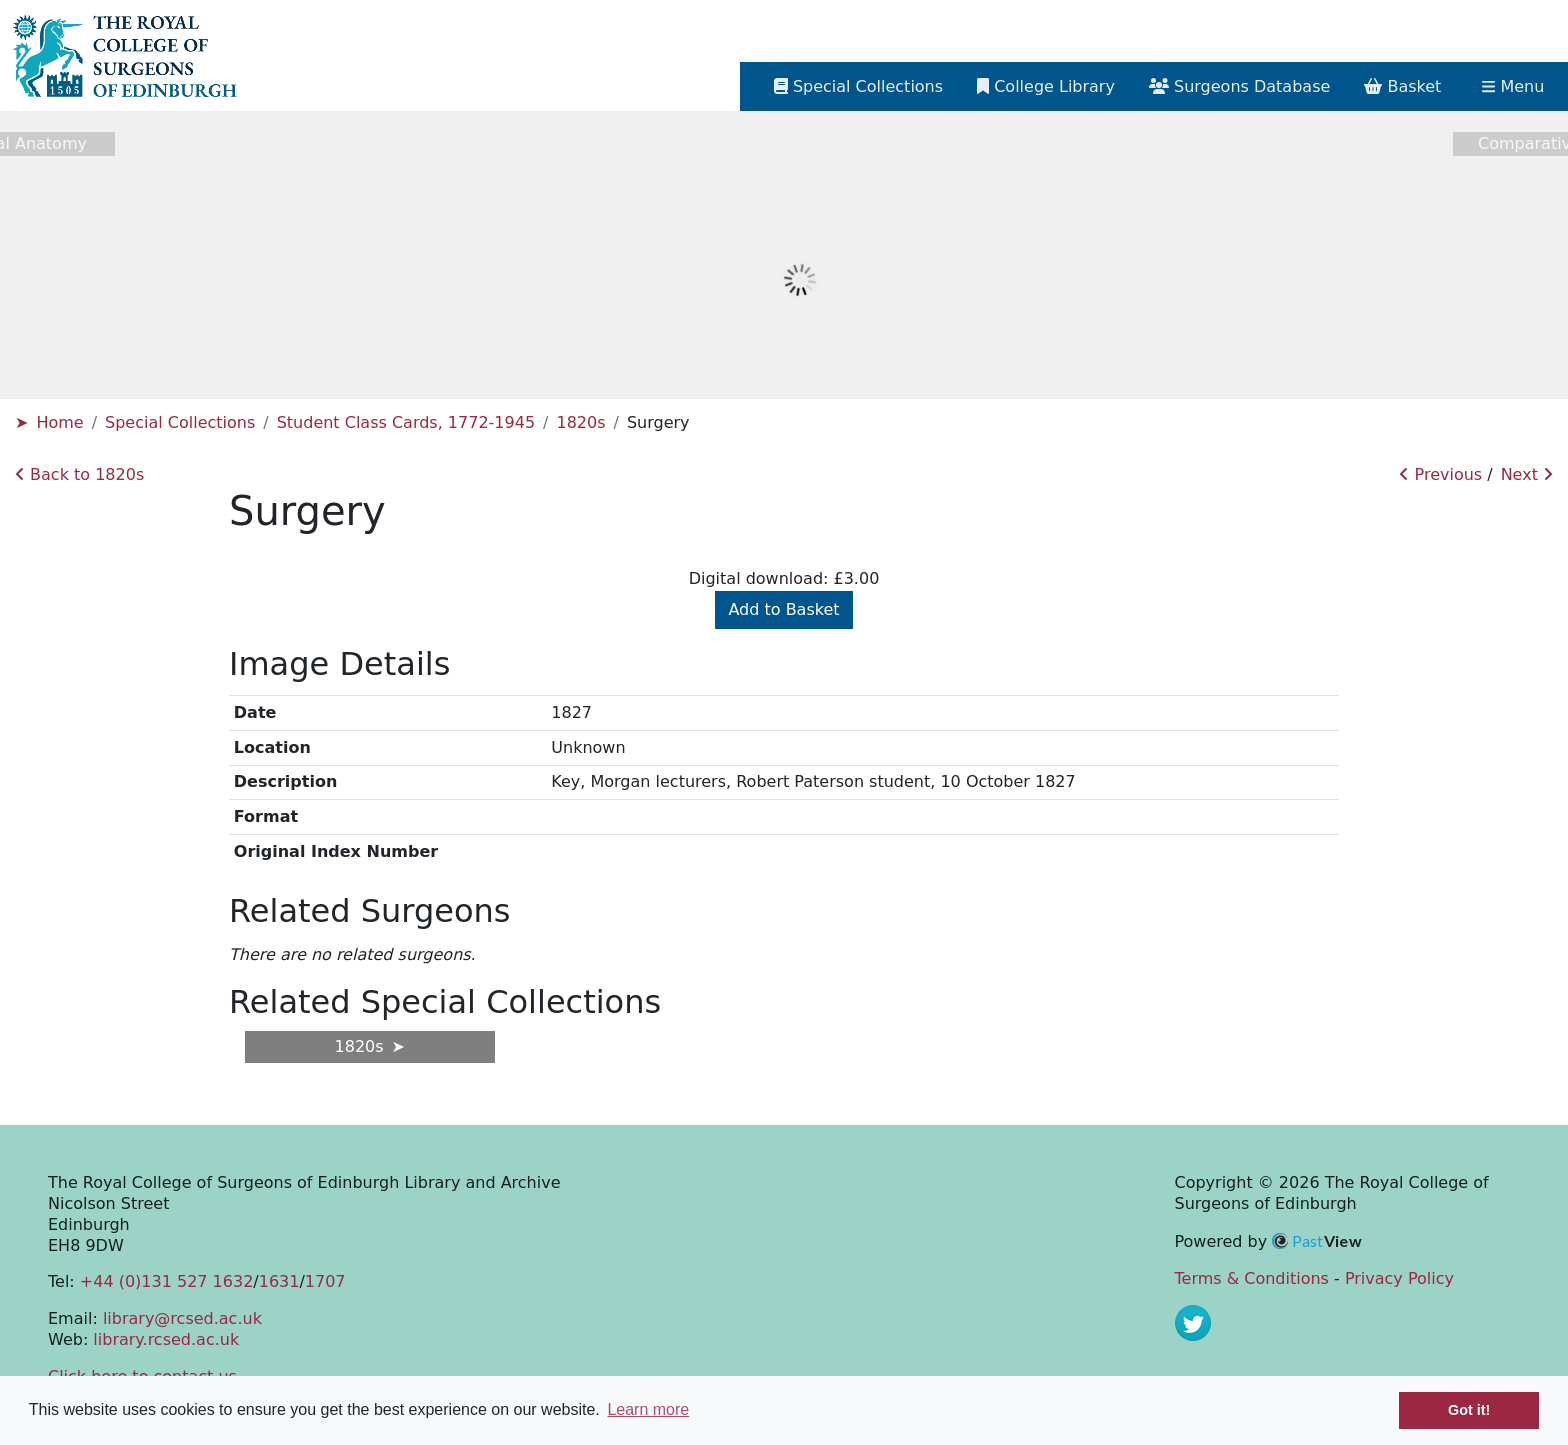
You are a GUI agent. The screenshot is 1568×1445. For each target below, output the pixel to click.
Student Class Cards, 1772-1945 (406, 422)
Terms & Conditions (1252, 1278)
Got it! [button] (1469, 1410)
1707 (325, 1281)
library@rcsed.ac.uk (182, 1318)
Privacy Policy (1399, 1278)
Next (1527, 474)
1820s (580, 422)
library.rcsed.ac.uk (166, 1339)
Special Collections (180, 422)
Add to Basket (783, 609)
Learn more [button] (648, 1409)
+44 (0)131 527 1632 (166, 1281)
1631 (279, 1281)
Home (59, 422)
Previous (1440, 474)
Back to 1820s (79, 474)
